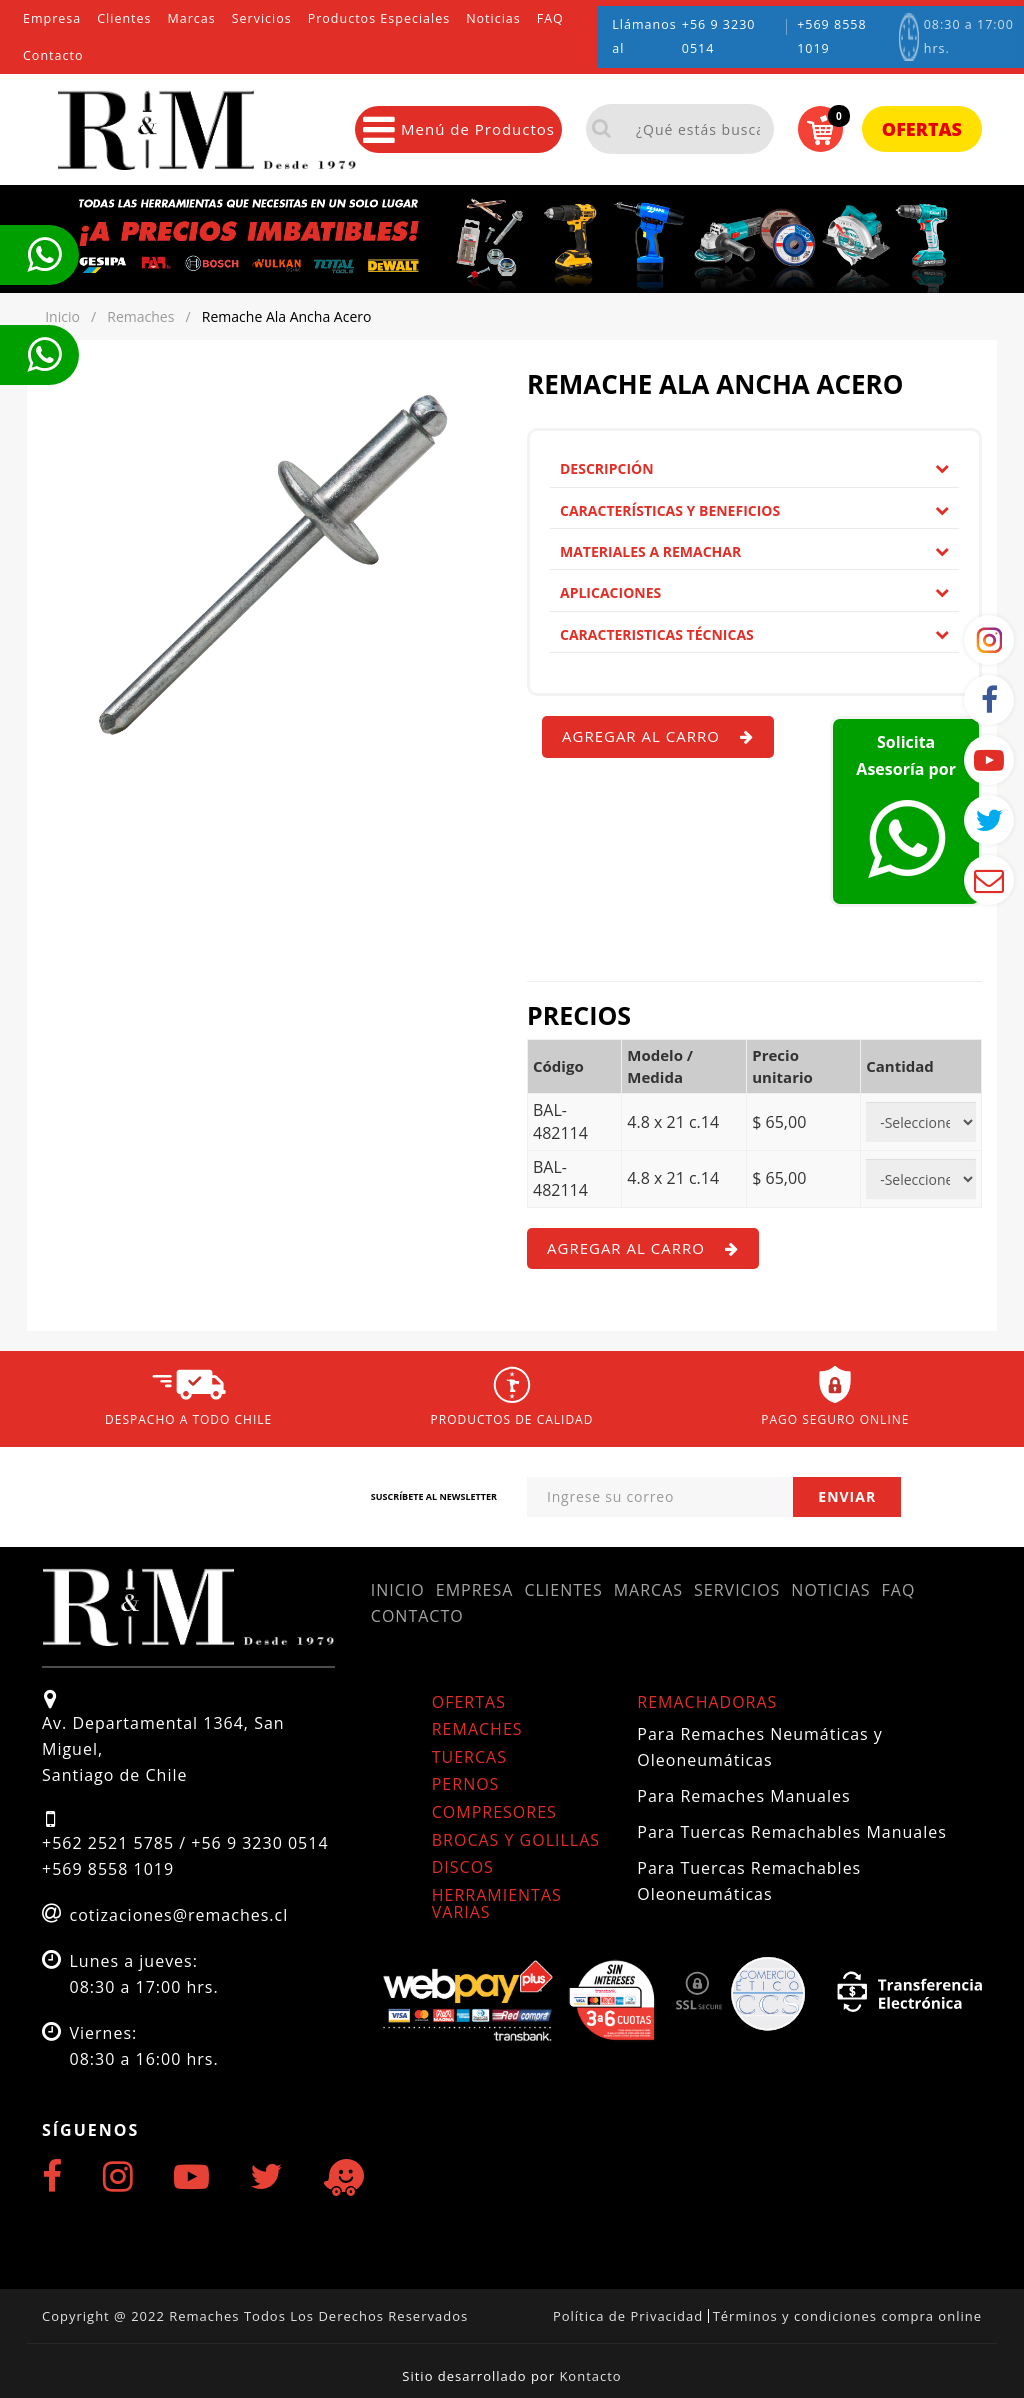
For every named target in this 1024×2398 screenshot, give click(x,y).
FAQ (550, 18)
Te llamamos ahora (44, 255)
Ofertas (922, 129)
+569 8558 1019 (831, 36)
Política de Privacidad (628, 2316)
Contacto (53, 55)
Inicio (398, 1590)
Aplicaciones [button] (754, 592)
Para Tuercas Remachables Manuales (792, 1832)
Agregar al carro (658, 736)
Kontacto (590, 2376)
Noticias (493, 18)
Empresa (52, 18)
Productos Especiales (379, 18)
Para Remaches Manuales (743, 1796)
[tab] (754, 469)
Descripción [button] (754, 468)
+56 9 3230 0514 (719, 36)
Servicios (262, 18)
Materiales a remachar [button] (754, 551)
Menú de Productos (459, 129)
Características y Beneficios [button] (754, 510)
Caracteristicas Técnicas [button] (754, 634)
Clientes (124, 18)
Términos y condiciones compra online (847, 2316)
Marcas (192, 18)
